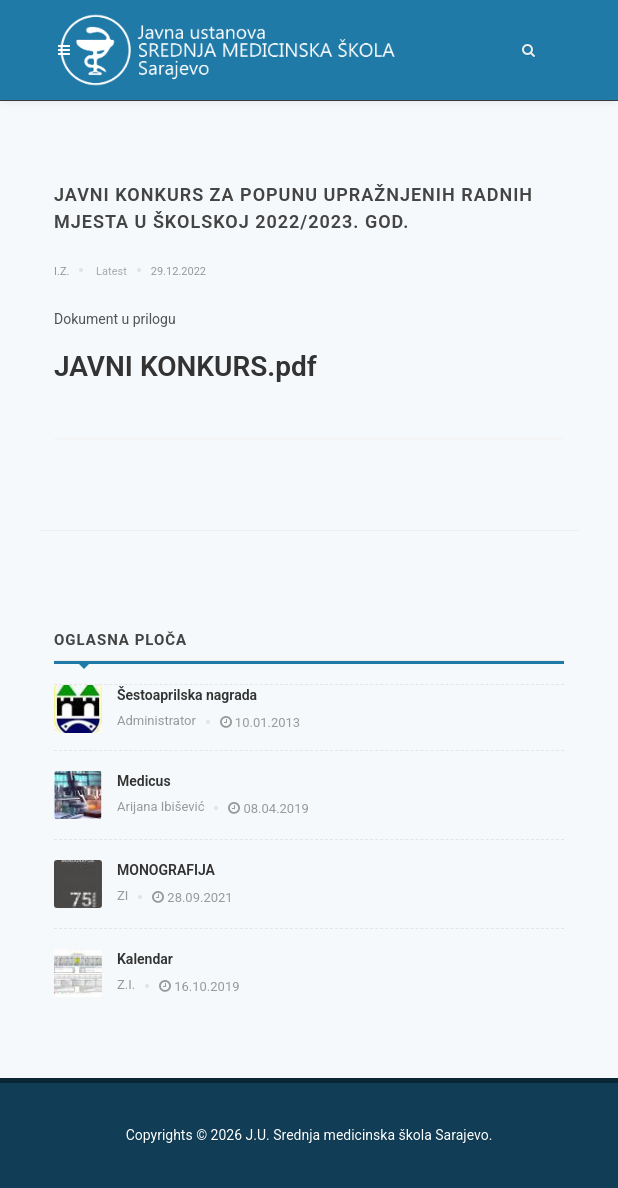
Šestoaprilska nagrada (187, 695)
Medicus (144, 781)
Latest (109, 271)
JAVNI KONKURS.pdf (185, 366)
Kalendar (145, 959)
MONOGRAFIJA (166, 870)
